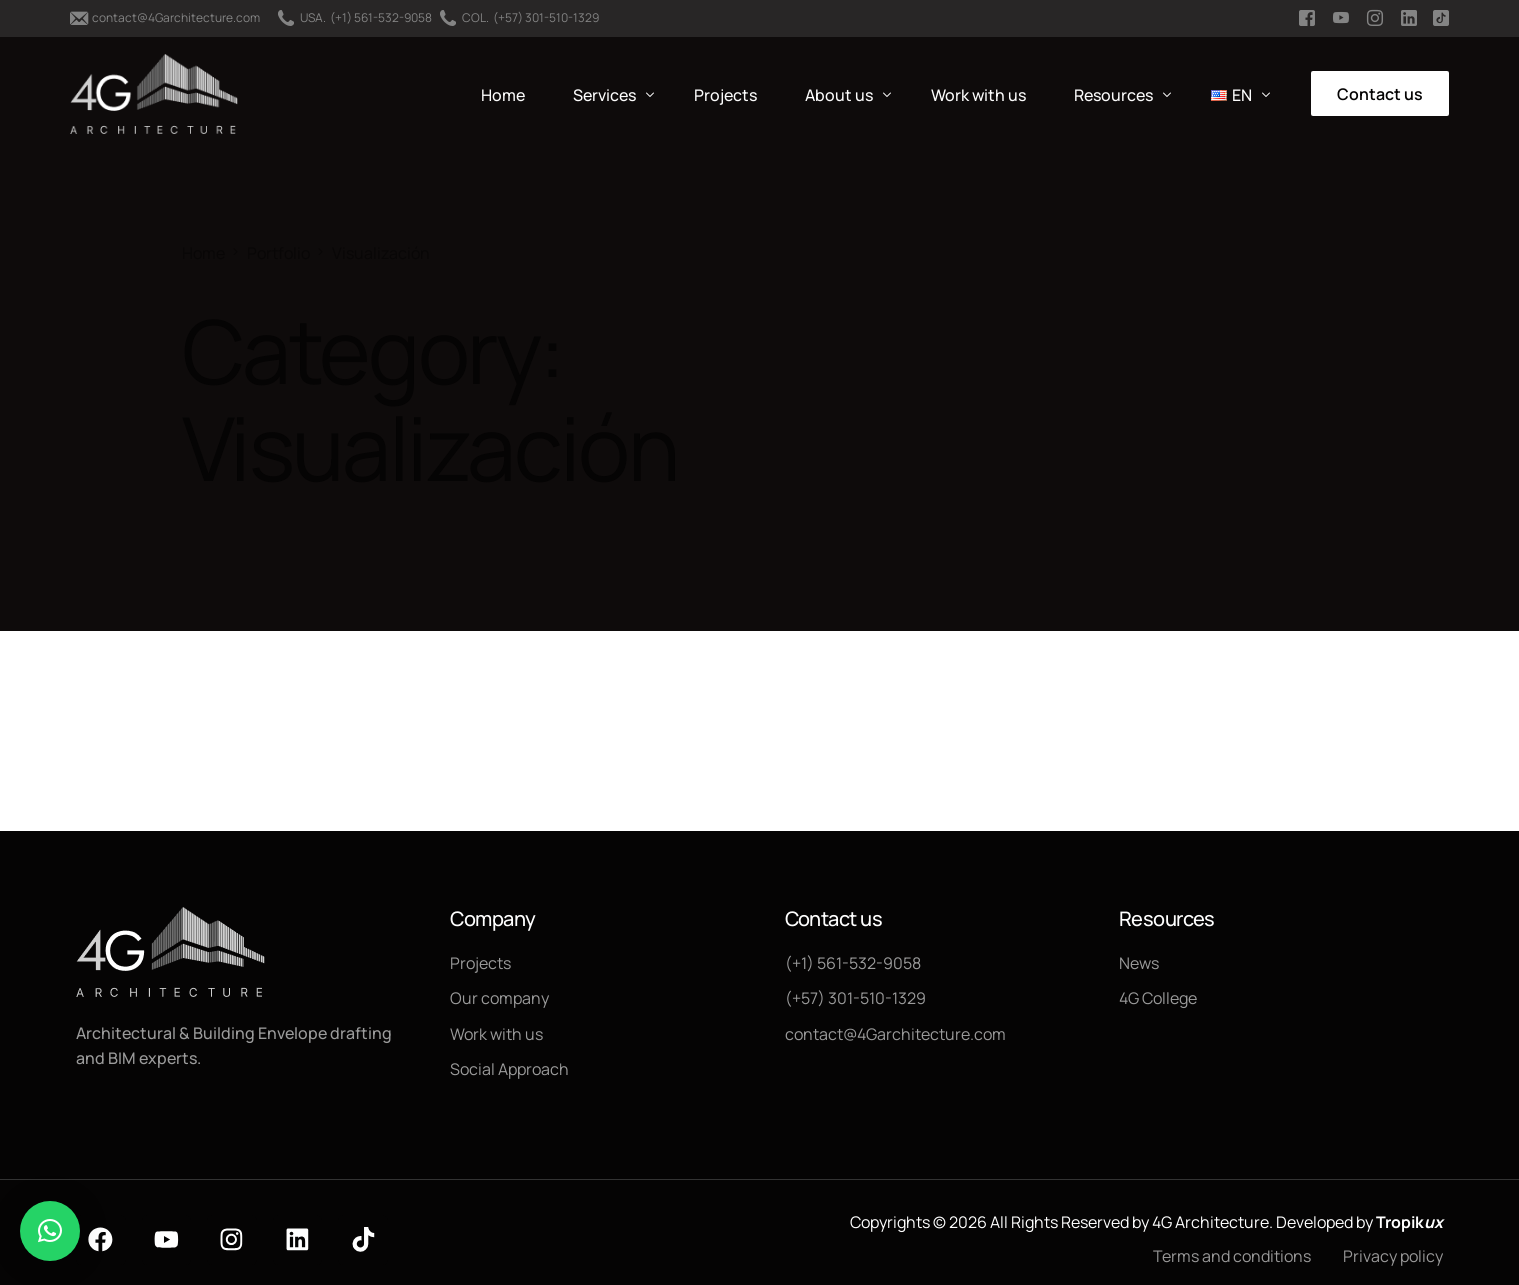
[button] (50, 1231)
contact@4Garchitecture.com (176, 18)
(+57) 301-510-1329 (546, 18)
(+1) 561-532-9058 (381, 18)
